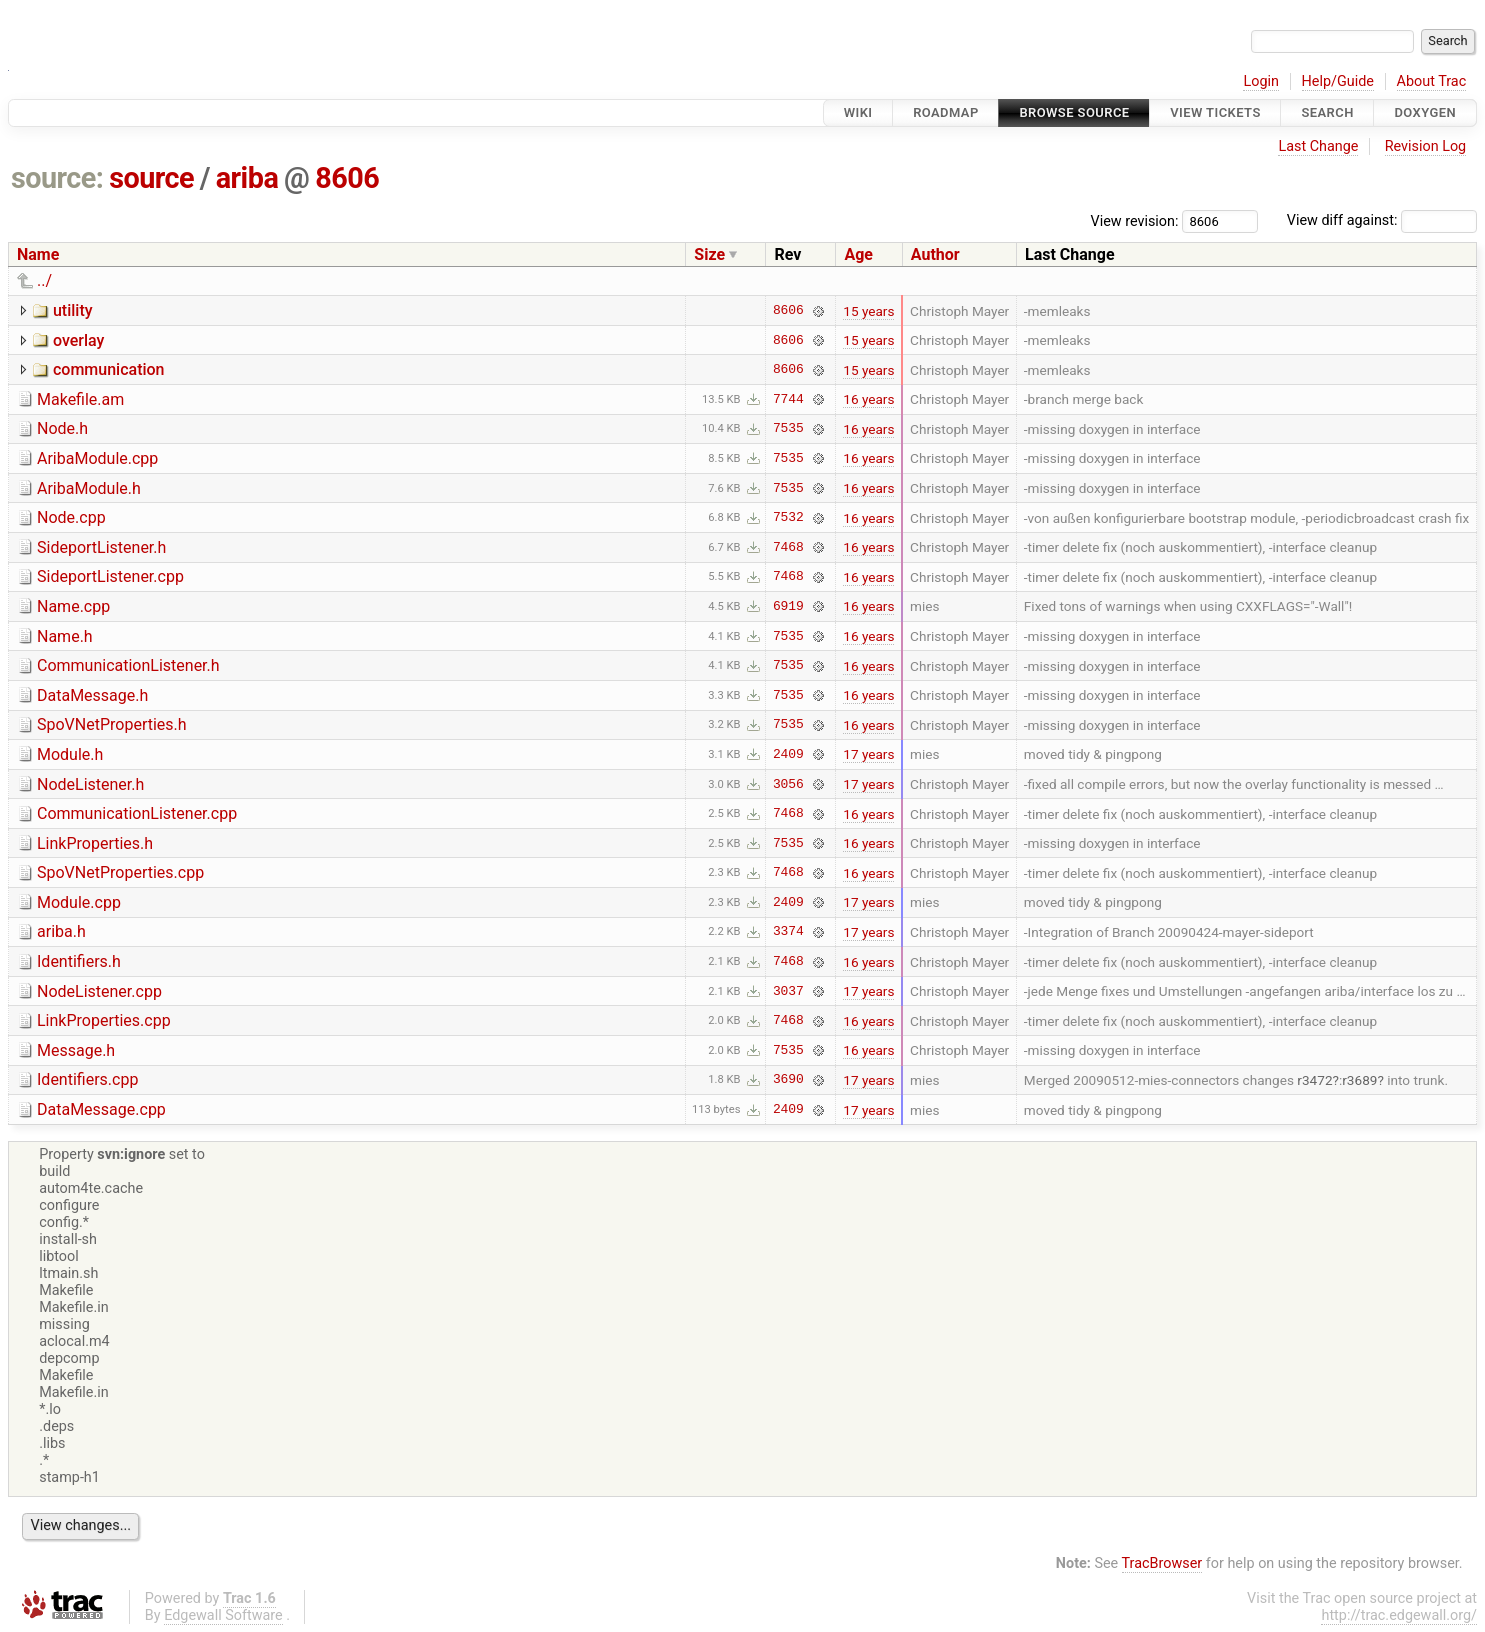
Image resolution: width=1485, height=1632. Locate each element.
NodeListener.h (90, 784)
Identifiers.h (79, 961)
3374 (788, 932)
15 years (868, 311)
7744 (788, 399)
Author (935, 254)
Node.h (62, 428)
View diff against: (1382, 220)
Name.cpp (73, 606)
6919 (788, 606)
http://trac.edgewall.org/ (1399, 1615)
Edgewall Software (223, 1615)
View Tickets (1215, 112)
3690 (788, 1080)
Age (858, 254)
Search (1327, 112)
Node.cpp (71, 517)
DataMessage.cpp (101, 1109)
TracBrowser (1162, 1563)
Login (1261, 81)
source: (57, 178)
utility (73, 310)
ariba (247, 178)
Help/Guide (1338, 81)
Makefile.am (80, 399)
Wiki (858, 112)
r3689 (1359, 1080)
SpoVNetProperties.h (112, 724)
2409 (788, 754)
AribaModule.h (89, 488)
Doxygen (1425, 112)
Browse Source (1074, 112)
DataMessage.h (92, 695)
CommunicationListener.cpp (137, 813)
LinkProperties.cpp (104, 1020)
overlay (78, 340)
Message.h (76, 1050)
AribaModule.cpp (97, 458)
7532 (788, 518)
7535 (788, 429)
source (151, 178)
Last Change (1318, 146)
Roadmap (946, 112)
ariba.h (61, 931)
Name (38, 254)
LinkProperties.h (95, 843)
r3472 (1314, 1080)
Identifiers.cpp (87, 1079)
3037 (788, 991)
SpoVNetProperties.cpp (120, 872)
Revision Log (1426, 146)
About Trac (1432, 81)
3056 (788, 784)
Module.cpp (79, 902)
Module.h (70, 754)
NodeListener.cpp (99, 991)
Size (709, 254)
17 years (868, 754)
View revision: (1135, 220)
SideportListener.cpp (110, 576)
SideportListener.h (101, 547)
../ (44, 280)
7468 (788, 547)
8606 (347, 178)
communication (109, 369)
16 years (868, 399)
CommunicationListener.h (128, 665)
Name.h (65, 636)
